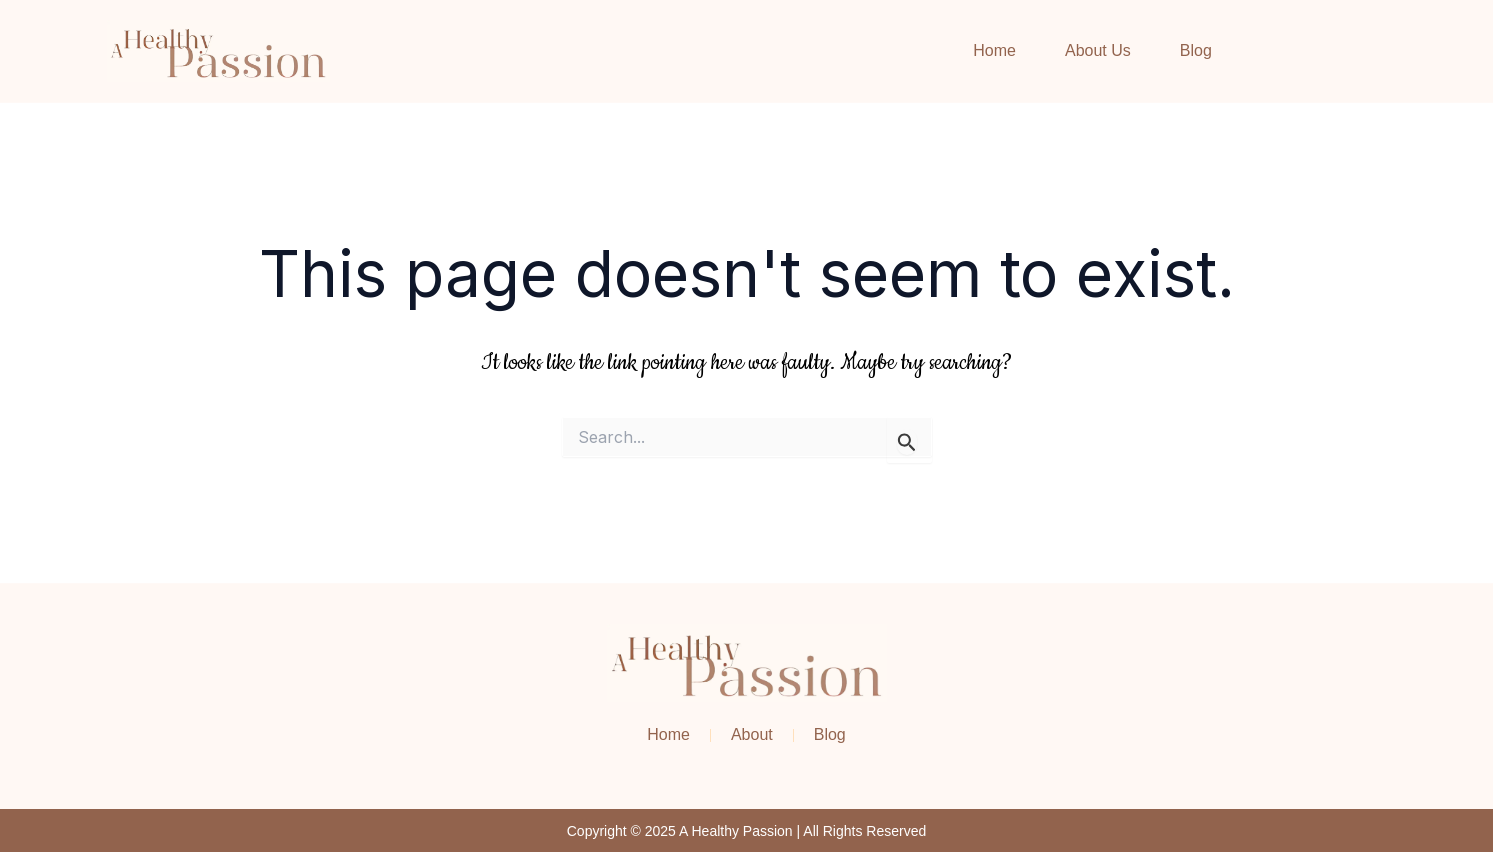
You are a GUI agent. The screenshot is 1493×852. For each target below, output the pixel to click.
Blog (1196, 50)
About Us (1098, 50)
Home (994, 50)
